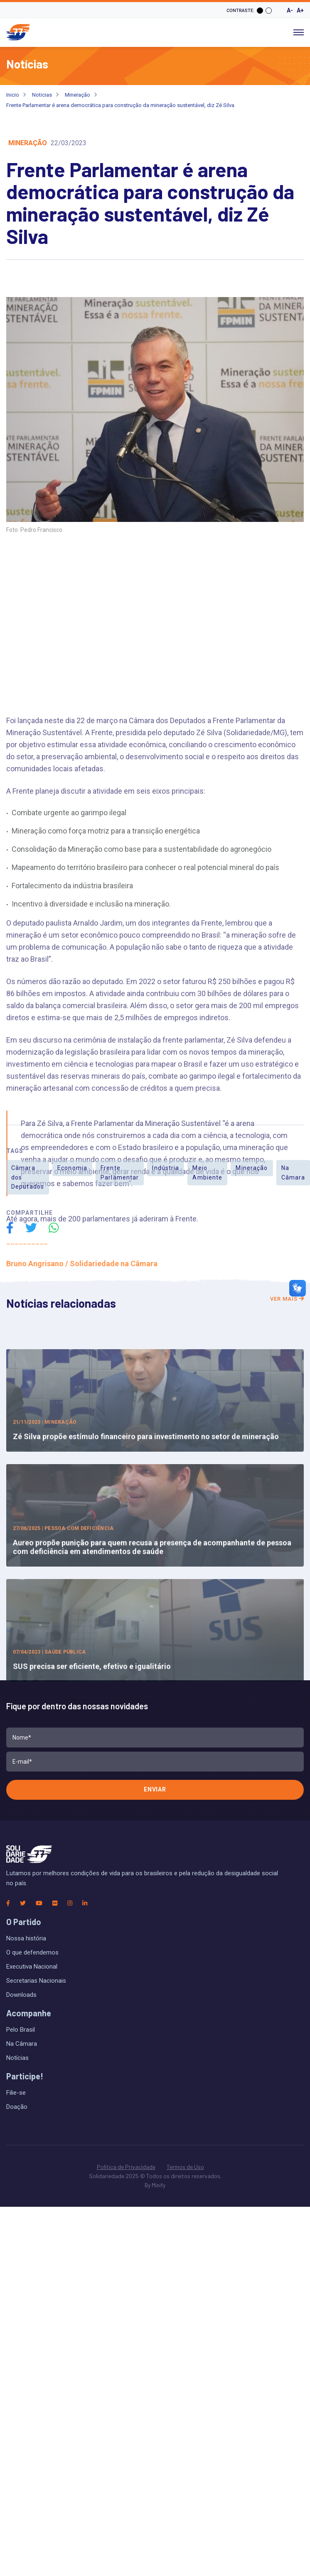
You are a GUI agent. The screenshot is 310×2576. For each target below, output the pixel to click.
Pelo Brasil (20, 2029)
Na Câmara (21, 2043)
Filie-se (16, 2092)
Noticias (42, 95)
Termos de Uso (185, 2166)
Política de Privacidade (126, 2166)
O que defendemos (32, 1952)
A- (290, 10)
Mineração (77, 95)
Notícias (17, 2058)
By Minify (155, 2185)
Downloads (21, 1994)
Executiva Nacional (31, 1966)
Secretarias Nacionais (36, 1980)
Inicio (12, 95)
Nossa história (26, 1938)
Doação (16, 2107)
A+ (300, 10)
